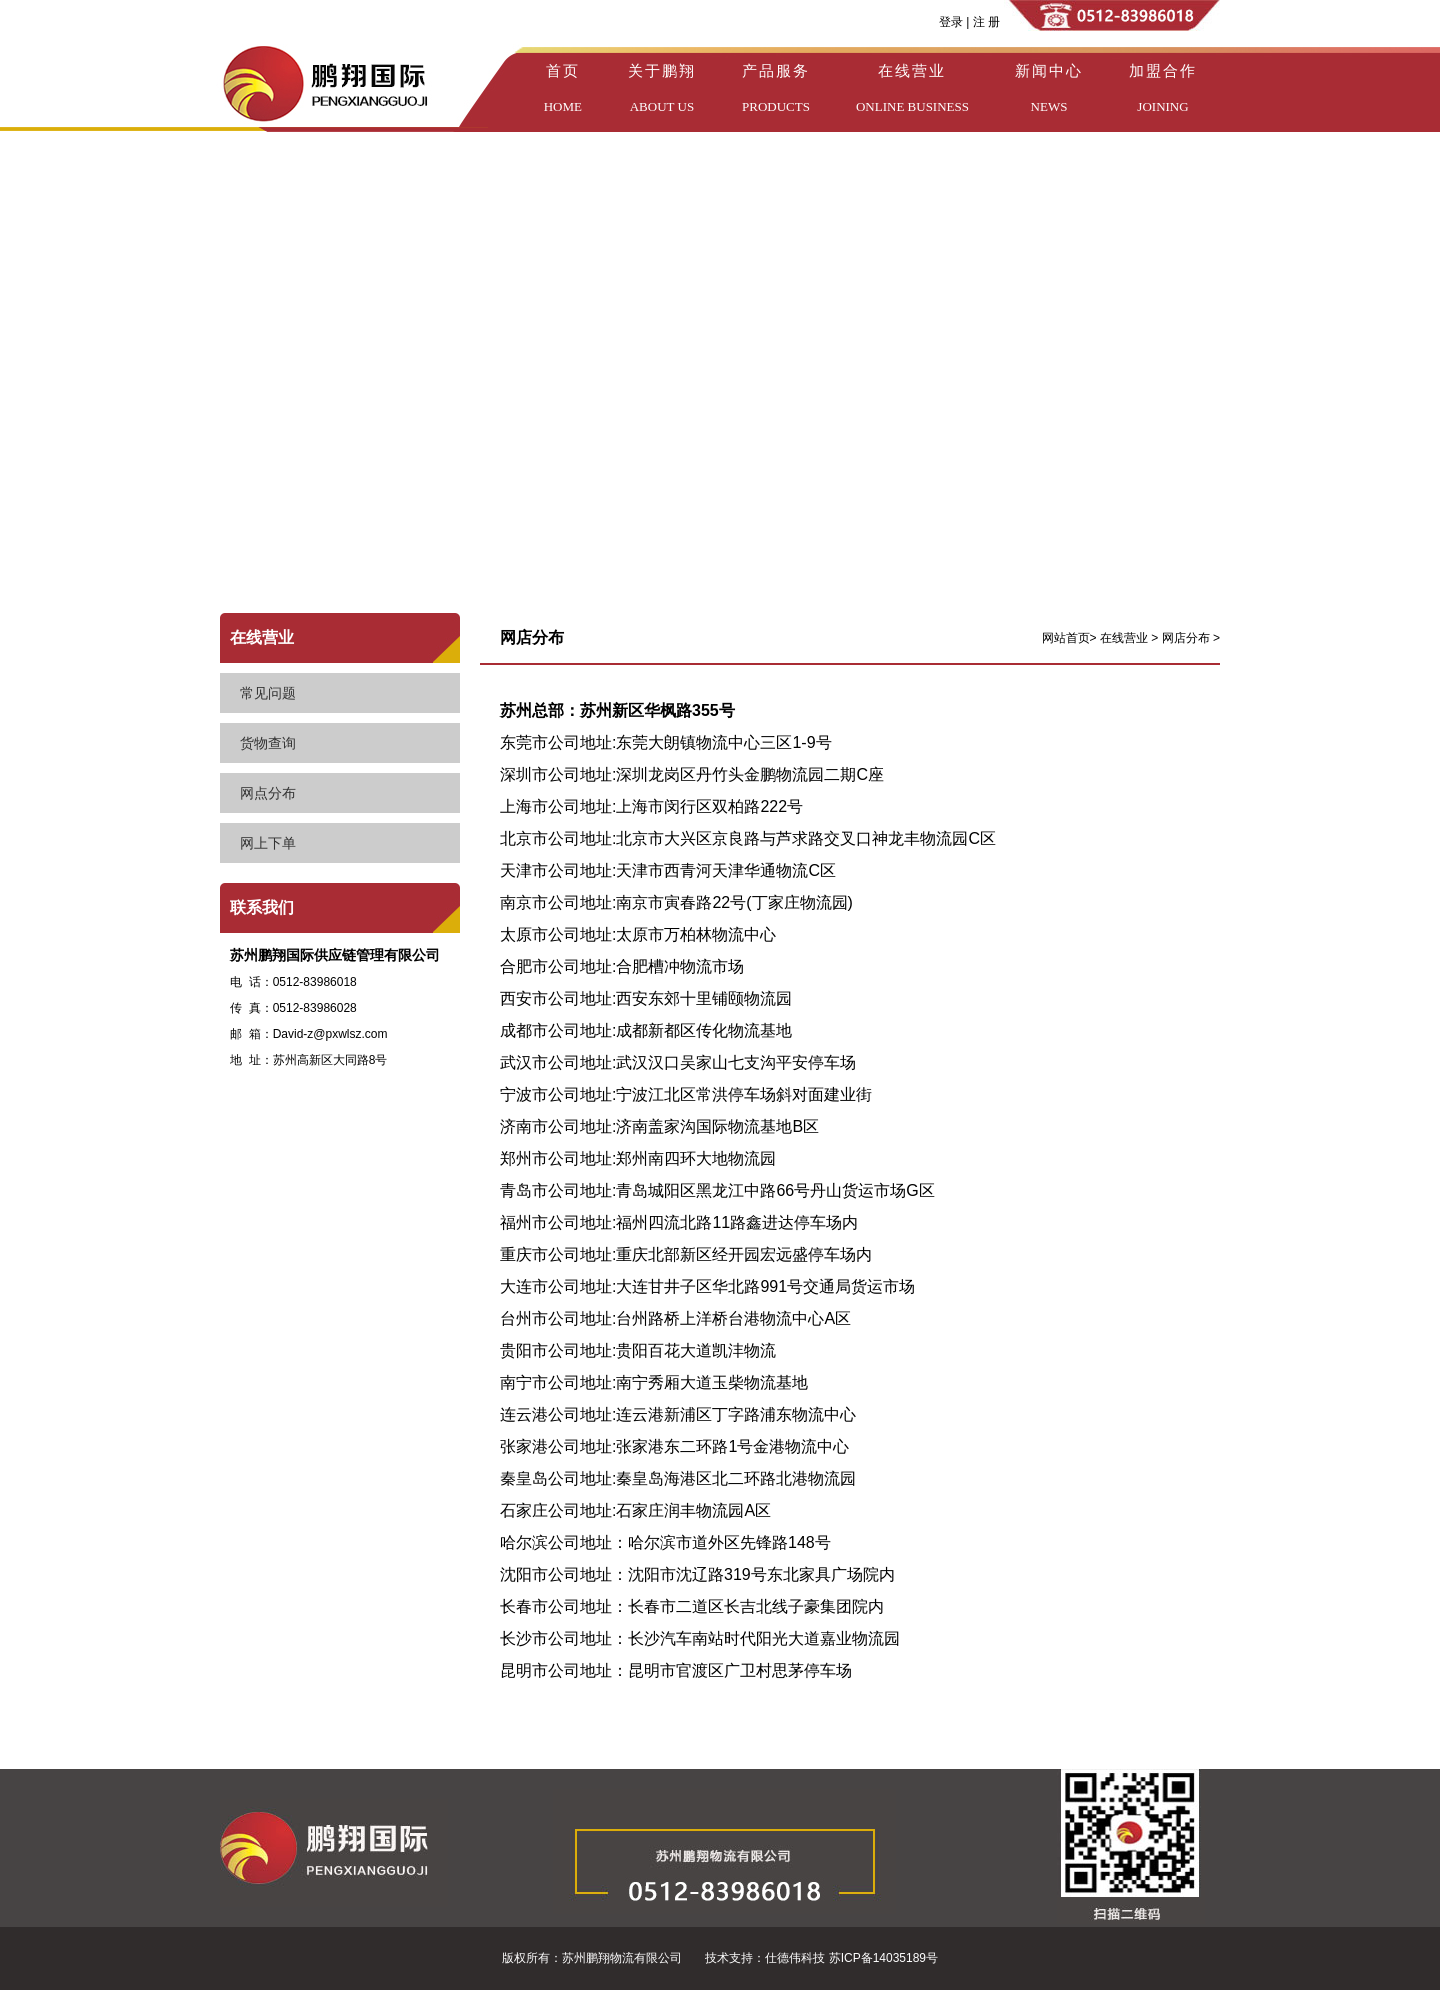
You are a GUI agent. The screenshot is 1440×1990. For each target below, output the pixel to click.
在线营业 (262, 637)
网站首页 (1066, 638)
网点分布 (268, 793)
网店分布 (1187, 638)
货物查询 (268, 743)
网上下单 (268, 843)
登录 (951, 22)
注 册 (984, 22)
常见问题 (268, 693)
